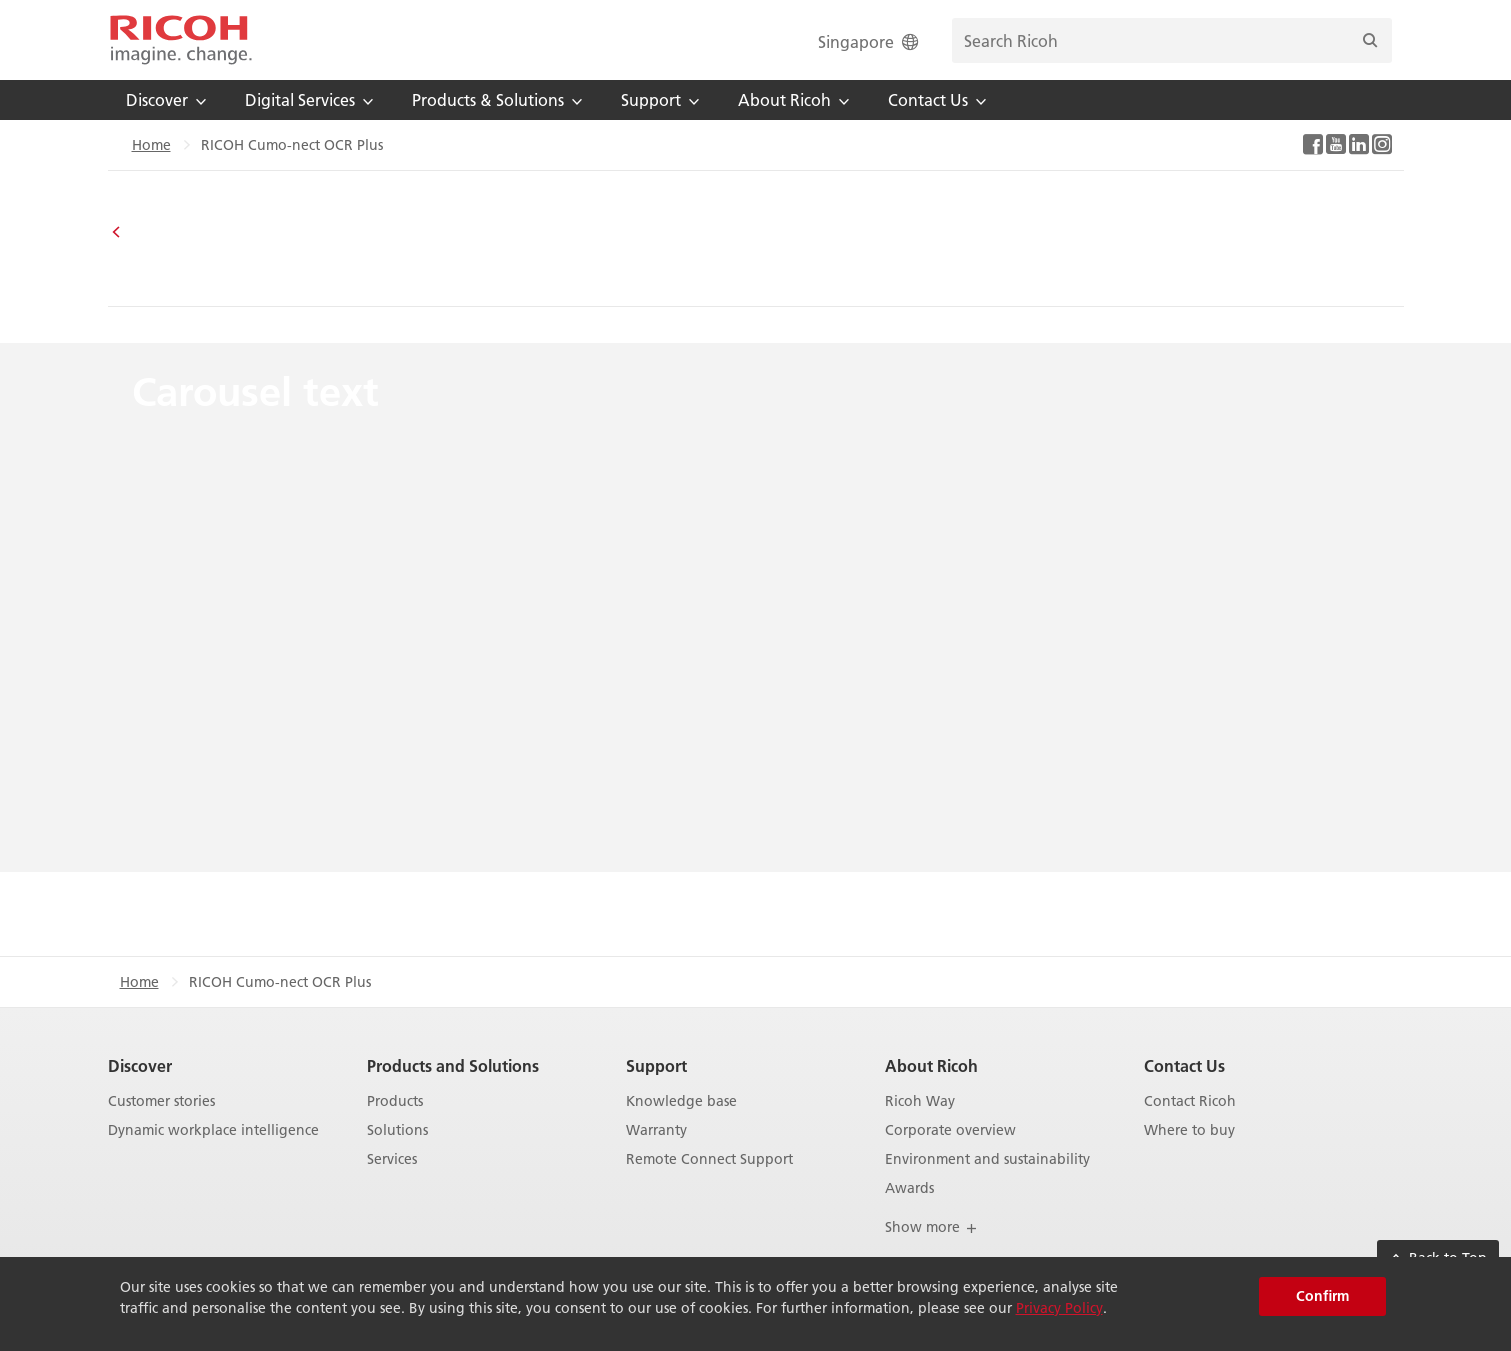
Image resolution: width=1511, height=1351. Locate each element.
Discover (140, 1065)
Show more (931, 1227)
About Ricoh (931, 1065)
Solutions (397, 1130)
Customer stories (161, 1101)
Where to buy (1189, 1130)
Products (395, 1101)
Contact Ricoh (1190, 1101)
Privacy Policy (1059, 1308)
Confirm (1322, 1296)
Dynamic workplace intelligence (213, 1130)
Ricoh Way (920, 1101)
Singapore (870, 41)
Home (151, 145)
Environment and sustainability (987, 1159)
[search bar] (1172, 40)
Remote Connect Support (709, 1159)
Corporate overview (950, 1130)
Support (656, 1065)
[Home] (181, 40)
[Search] (1370, 40)
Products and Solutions (453, 1065)
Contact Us (1184, 1065)
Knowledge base (681, 1101)
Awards (909, 1188)
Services (392, 1159)
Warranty (656, 1130)
